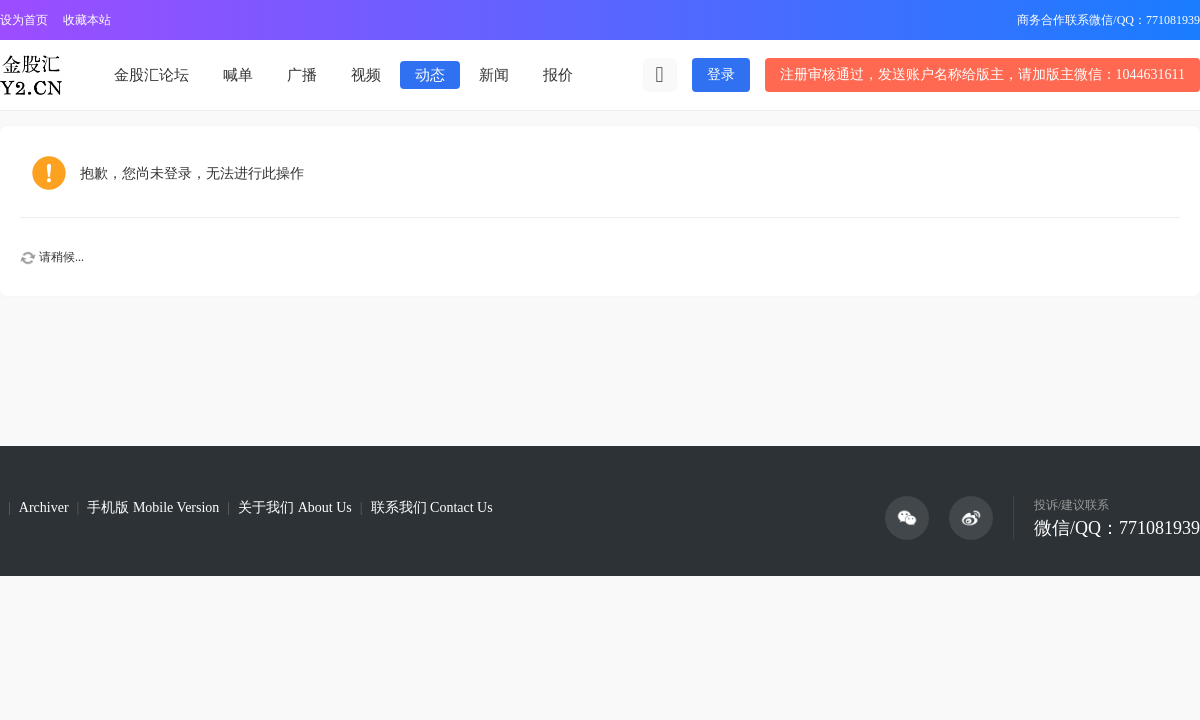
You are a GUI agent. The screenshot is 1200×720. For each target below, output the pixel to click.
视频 (366, 75)
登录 (721, 74)
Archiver (44, 507)
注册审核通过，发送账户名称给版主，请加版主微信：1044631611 (982, 74)
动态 (430, 75)
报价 (558, 75)
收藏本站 (87, 20)
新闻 (494, 75)
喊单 (238, 75)
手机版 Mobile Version (153, 507)
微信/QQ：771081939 (1117, 528)
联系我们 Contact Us (432, 507)
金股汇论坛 (151, 75)
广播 (302, 75)
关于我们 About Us (295, 507)
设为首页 (24, 20)
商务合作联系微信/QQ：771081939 (1108, 20)
